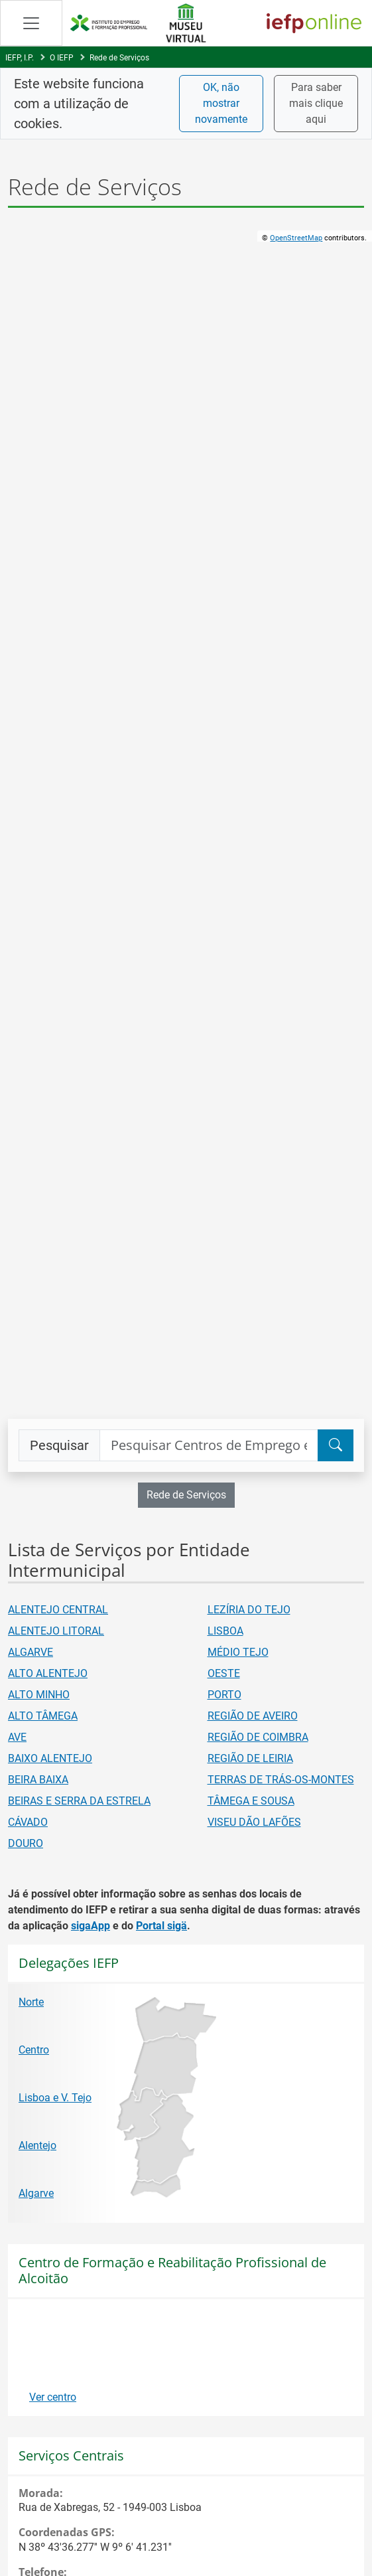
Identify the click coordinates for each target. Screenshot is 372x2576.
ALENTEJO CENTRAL (58, 1609)
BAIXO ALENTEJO (50, 1758)
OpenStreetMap (296, 238)
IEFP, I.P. (19, 57)
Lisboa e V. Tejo (55, 2097)
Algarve (36, 2193)
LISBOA (225, 1631)
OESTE (224, 1673)
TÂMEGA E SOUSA (251, 1801)
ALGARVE (30, 1652)
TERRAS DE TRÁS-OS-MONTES (281, 1779)
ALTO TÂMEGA (43, 1716)
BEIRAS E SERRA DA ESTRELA (79, 1801)
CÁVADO (28, 1822)
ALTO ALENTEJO (48, 1673)
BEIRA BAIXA (38, 1779)
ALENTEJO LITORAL (56, 1631)
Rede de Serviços (119, 57)
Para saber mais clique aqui (316, 103)
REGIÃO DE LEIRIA (250, 1758)
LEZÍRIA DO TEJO (249, 1609)
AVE (17, 1737)
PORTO (224, 1694)
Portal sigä (161, 1925)
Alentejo (37, 2145)
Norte (31, 2002)
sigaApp (90, 1925)
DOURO (25, 1843)
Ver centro (52, 2397)
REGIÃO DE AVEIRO (253, 1716)
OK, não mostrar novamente (221, 103)
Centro (34, 2050)
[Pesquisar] (335, 1445)
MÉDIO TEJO (238, 1652)
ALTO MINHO (39, 1694)
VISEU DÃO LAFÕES (254, 1822)
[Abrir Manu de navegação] (31, 23)
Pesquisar (59, 1445)
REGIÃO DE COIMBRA (258, 1737)
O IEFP (62, 57)
